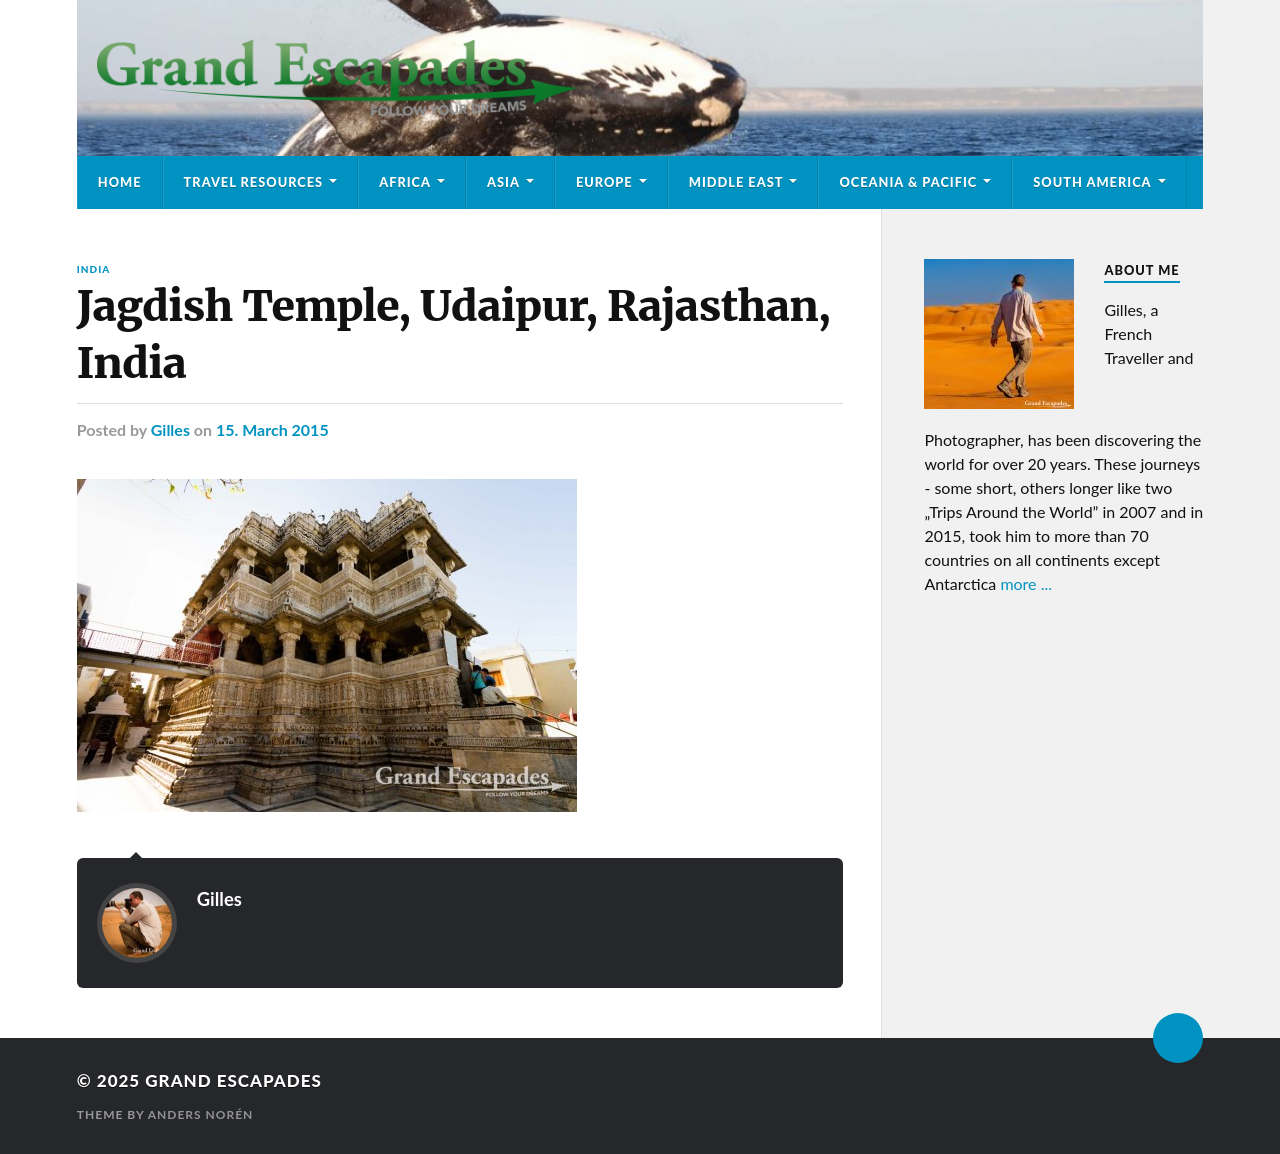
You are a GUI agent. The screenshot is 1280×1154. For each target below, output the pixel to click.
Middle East (736, 182)
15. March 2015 (272, 429)
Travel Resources (254, 182)
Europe (604, 182)
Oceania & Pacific (908, 182)
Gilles (170, 429)
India (93, 269)
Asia (503, 182)
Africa (405, 182)
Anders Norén (201, 1114)
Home (120, 182)
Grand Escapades (233, 1080)
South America (1092, 182)
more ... (1026, 583)
